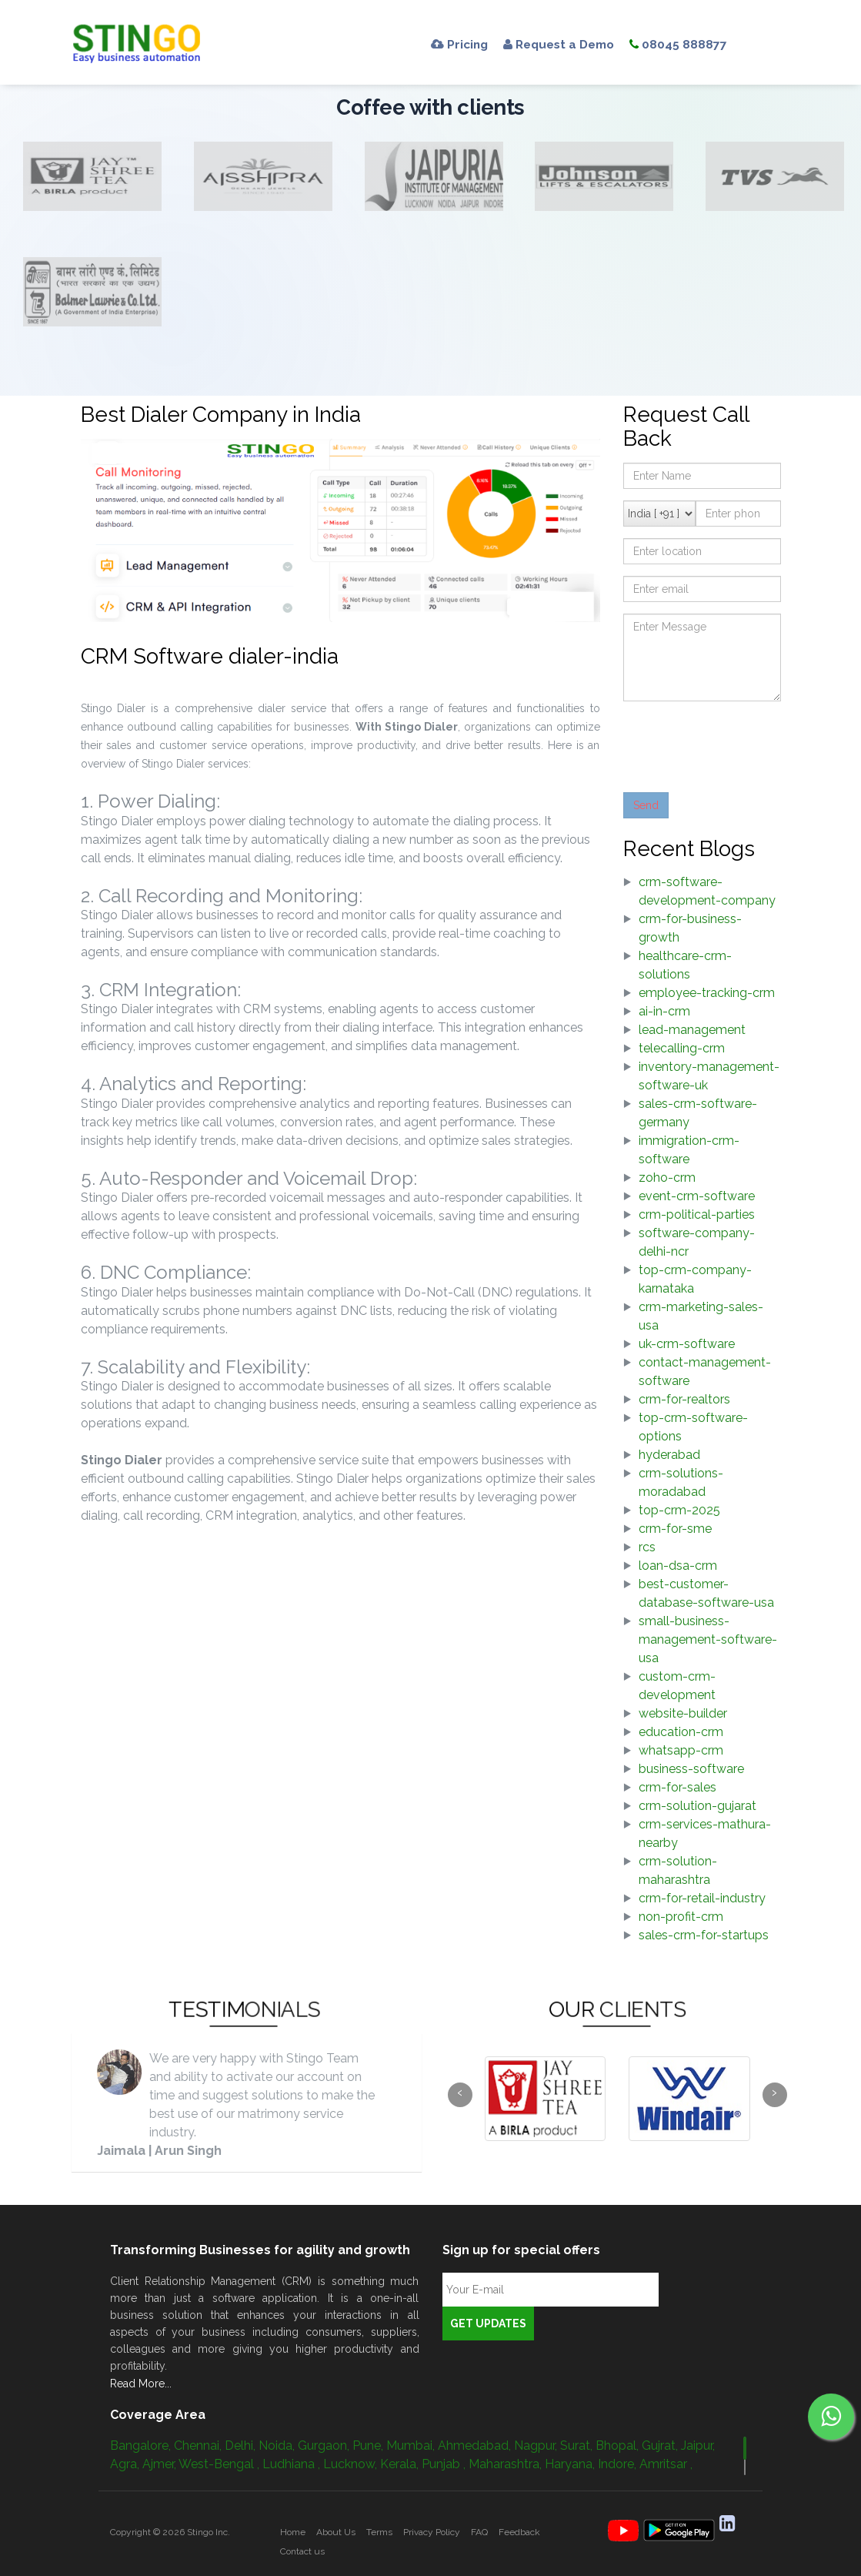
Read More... (141, 2383)
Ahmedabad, (476, 2445)
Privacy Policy (431, 2532)
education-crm (681, 1732)
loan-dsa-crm (678, 1565)
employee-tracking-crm (707, 992)
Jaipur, (698, 2445)
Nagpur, (537, 2445)
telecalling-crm (682, 1048)
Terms (379, 2532)
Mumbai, (412, 2445)
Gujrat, (661, 2445)
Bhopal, (619, 2445)
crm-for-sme (675, 1528)
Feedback (519, 2532)
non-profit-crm (681, 1916)
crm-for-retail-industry (702, 1898)
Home (292, 2532)
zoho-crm (667, 1177)
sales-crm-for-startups (704, 1935)
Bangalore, (142, 2445)
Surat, (578, 2445)
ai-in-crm (664, 1011)
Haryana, (571, 2464)
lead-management (692, 1029)
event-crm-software (697, 1196)
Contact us (302, 2551)
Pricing (460, 44)
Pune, (369, 2445)
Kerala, (401, 2464)
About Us (335, 2532)
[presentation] (740, 743)
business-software (691, 1768)
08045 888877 (689, 44)
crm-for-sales (677, 1787)
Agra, (126, 2464)
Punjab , (445, 2464)
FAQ (479, 2532)
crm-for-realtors (684, 1399)
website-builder (683, 1713)
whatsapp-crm (681, 1750)
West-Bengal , (220, 2464)
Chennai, (199, 2445)
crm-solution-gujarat (697, 1805)
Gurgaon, (325, 2445)
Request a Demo (565, 44)
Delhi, (242, 2445)
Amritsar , (665, 2464)
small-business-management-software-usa (708, 1639)
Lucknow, (351, 2464)
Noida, (278, 2445)
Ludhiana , (292, 2464)
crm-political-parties (697, 1214)
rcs (647, 1547)
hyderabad (669, 1454)
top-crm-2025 (679, 1510)
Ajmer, (160, 2464)
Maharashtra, (507, 2464)
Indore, (618, 2464)
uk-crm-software (687, 1344)
